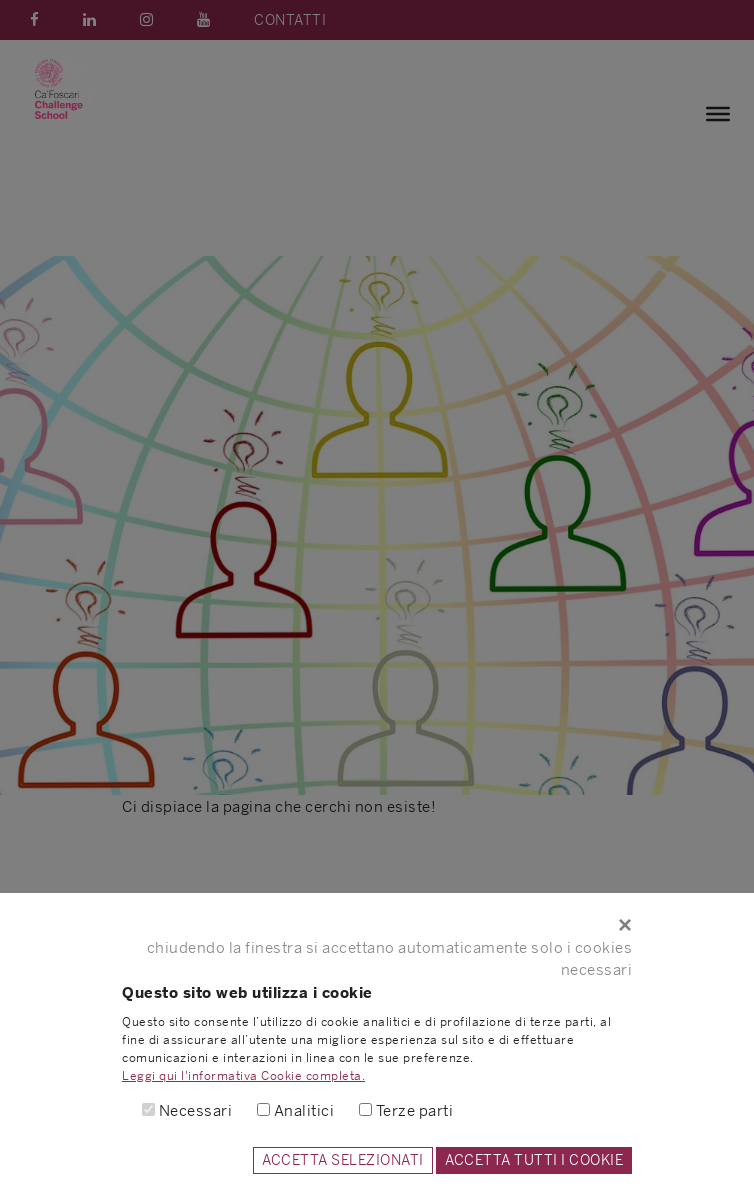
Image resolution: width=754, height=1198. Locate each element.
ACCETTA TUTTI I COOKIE (534, 1160)
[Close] (377, 925)
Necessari (196, 1110)
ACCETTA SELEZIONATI (343, 1160)
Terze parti (415, 1110)
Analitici (304, 1110)
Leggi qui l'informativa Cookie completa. (243, 1076)
